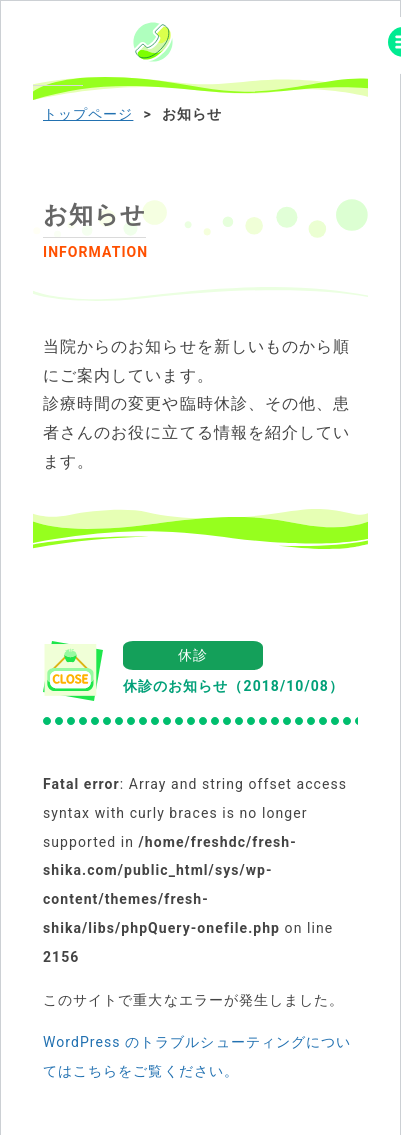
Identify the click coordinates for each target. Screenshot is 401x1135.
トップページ (88, 114)
